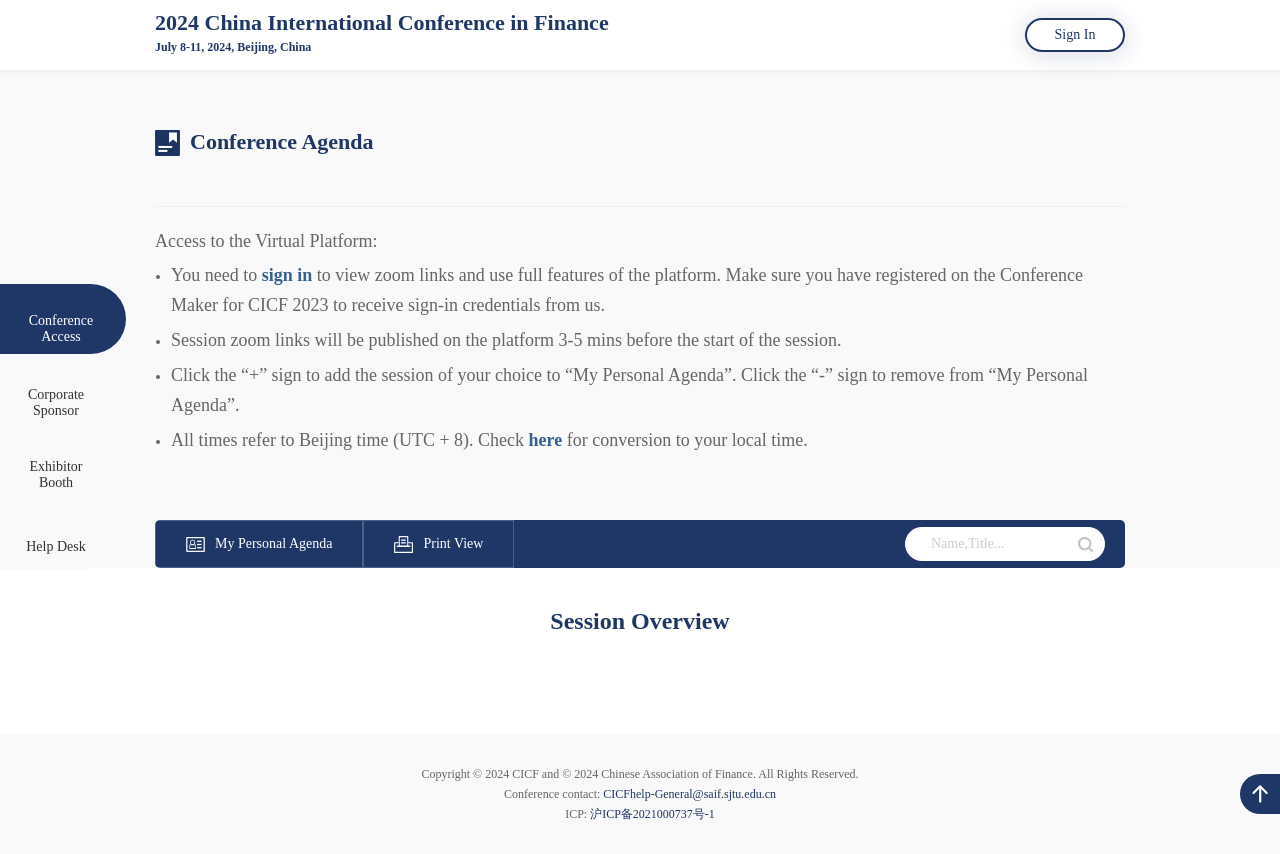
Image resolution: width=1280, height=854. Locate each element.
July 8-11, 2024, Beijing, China (233, 47)
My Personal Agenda (259, 544)
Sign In (1075, 34)
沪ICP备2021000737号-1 (652, 814)
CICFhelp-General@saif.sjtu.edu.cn (689, 794)
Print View (438, 544)
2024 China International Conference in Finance (382, 22)
